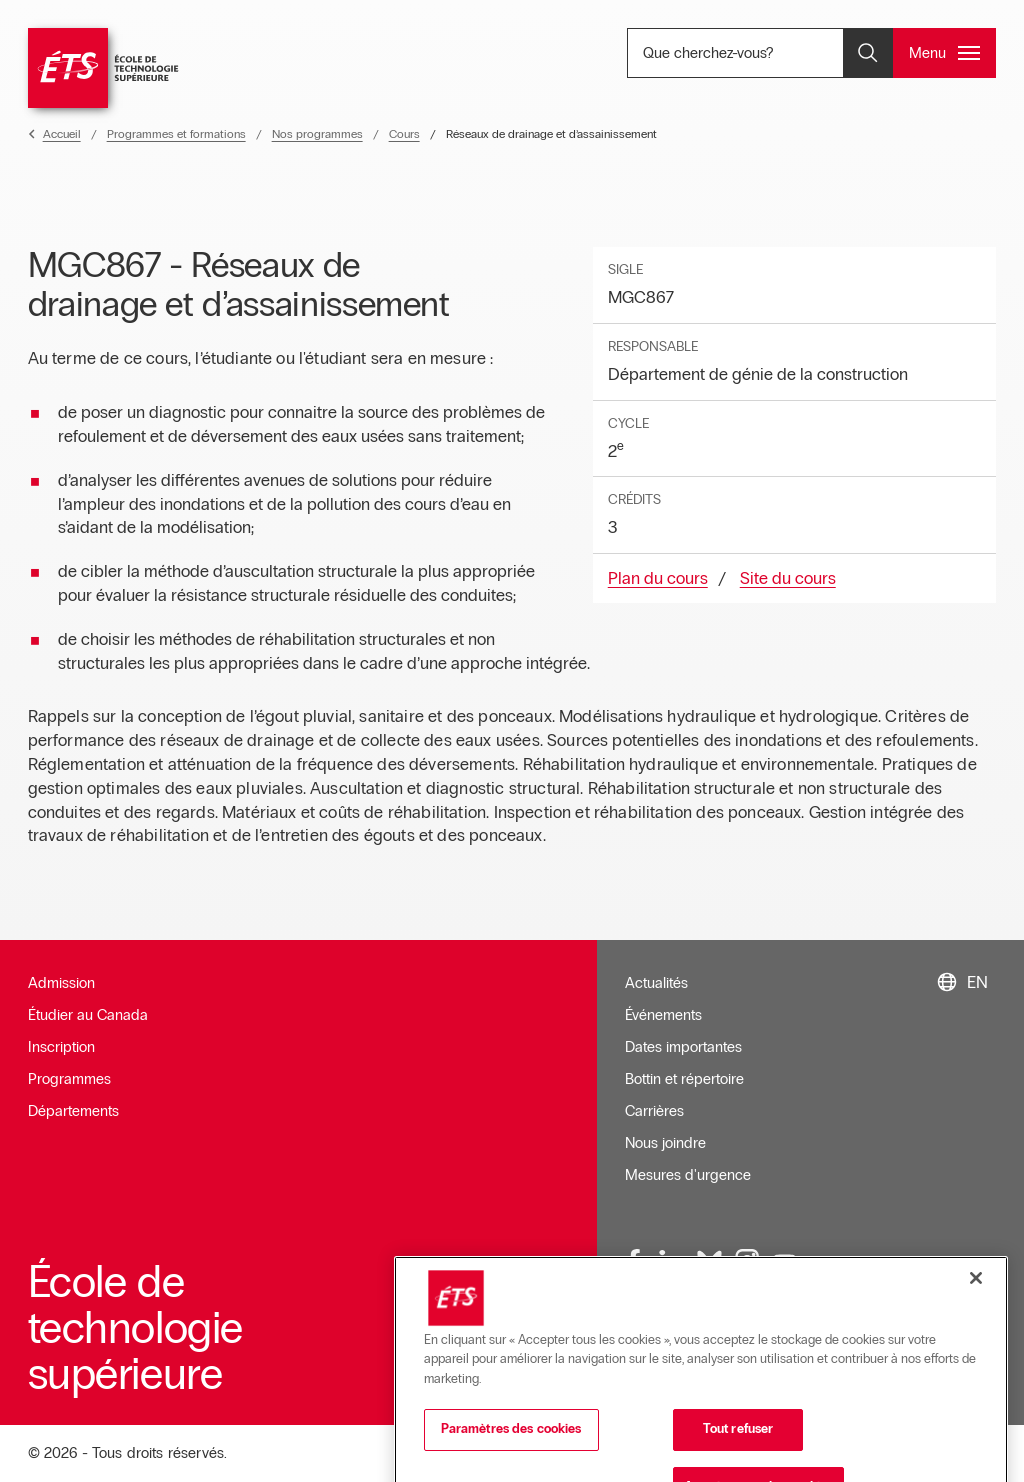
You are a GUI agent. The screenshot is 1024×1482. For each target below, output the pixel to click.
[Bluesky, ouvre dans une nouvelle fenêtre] (710, 1262)
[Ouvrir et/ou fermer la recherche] (868, 53)
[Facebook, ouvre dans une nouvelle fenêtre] (635, 1262)
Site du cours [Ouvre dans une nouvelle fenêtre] (788, 578)
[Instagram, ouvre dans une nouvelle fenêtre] (747, 1262)
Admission (61, 983)
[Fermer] (976, 1370)
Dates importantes (683, 1047)
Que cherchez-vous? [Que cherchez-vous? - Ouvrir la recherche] (770, 52)
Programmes (69, 1079)
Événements (663, 1015)
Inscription (61, 1047)
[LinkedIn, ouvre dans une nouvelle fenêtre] (672, 1262)
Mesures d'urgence (688, 1175)
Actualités (656, 983)
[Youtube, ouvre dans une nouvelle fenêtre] (785, 1262)
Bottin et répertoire (684, 1079)
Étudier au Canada (88, 1015)
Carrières (654, 1111)
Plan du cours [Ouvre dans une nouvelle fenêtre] (658, 578)
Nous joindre (665, 1143)
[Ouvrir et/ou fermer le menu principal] (944, 53)
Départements (73, 1111)
